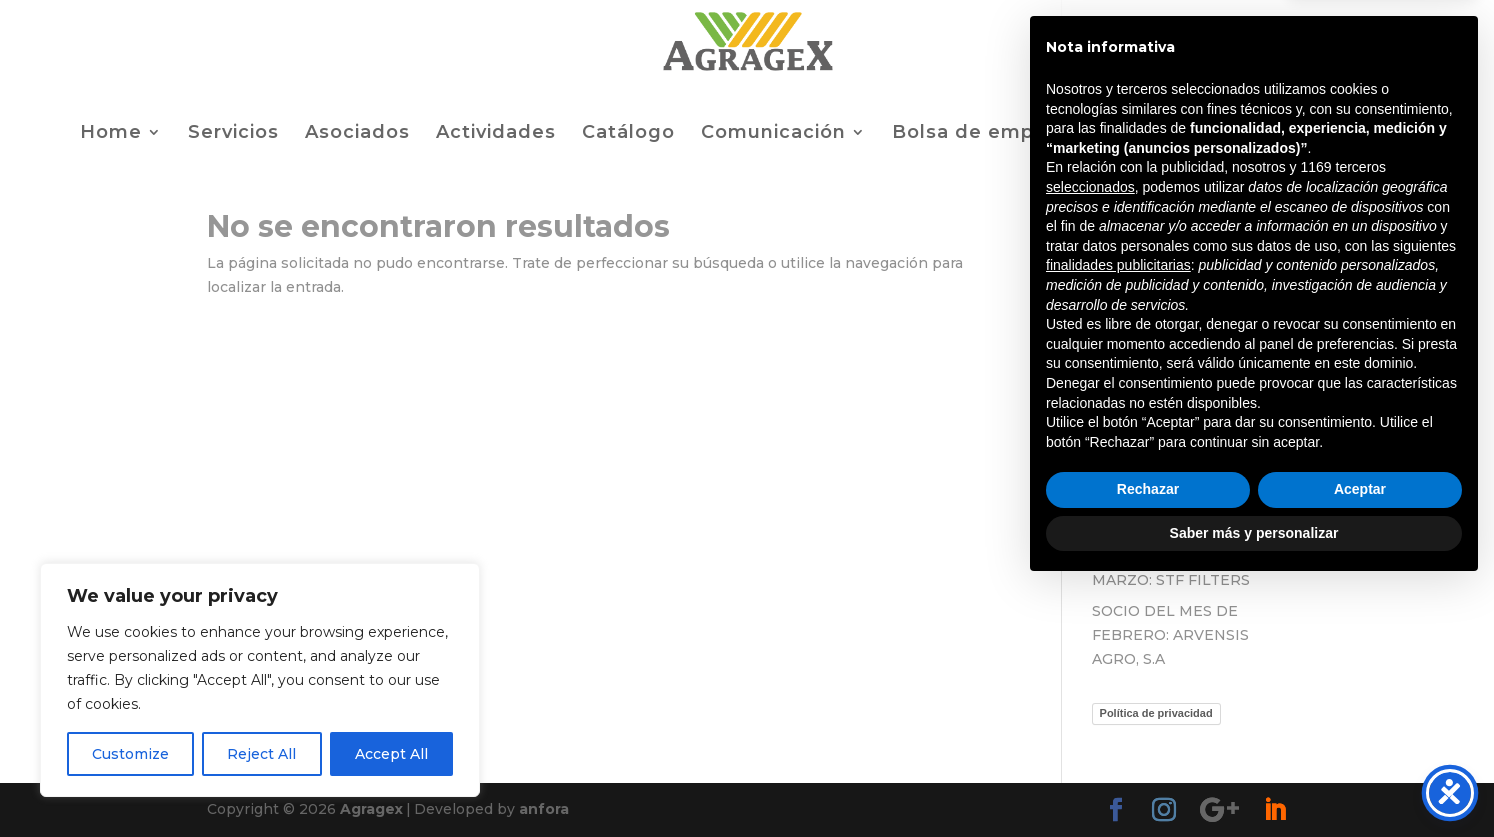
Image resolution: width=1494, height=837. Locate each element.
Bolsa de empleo (979, 134)
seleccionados (1090, 437)
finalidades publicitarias (1118, 515)
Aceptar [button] (1360, 739)
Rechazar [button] (1148, 739)
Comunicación (773, 134)
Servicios (233, 134)
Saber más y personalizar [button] (1254, 782)
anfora (544, 809)
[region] (260, 680)
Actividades (496, 134)
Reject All (261, 754)
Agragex (371, 809)
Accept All (391, 754)
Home (111, 134)
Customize (130, 754)
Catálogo (628, 134)
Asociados (357, 134)
